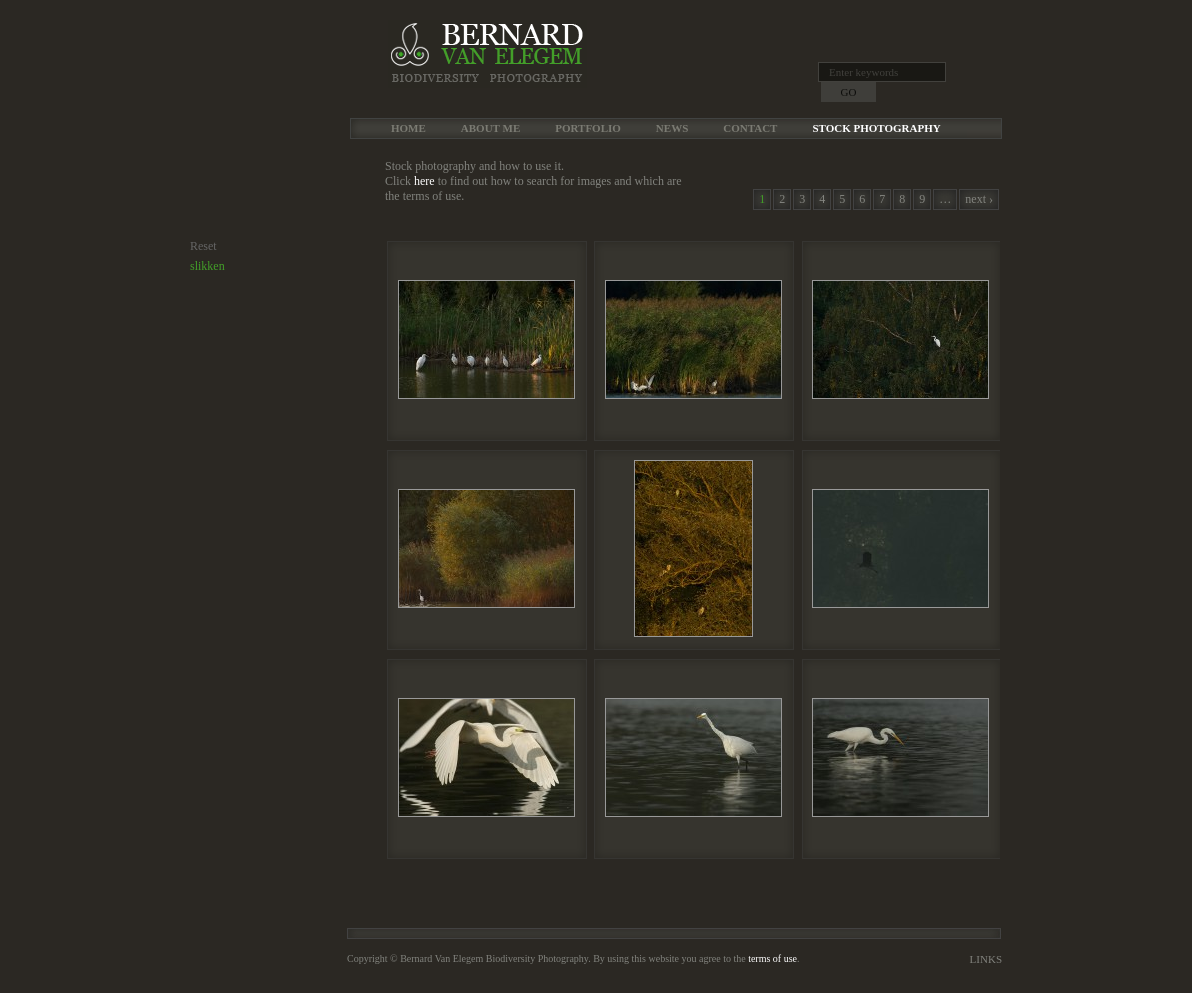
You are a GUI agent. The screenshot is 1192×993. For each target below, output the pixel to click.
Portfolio (588, 128)
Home (408, 128)
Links (986, 959)
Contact (750, 128)
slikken (207, 266)
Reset (203, 246)
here (424, 181)
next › (979, 199)
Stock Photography (876, 128)
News (672, 128)
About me (490, 128)
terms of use (772, 958)
